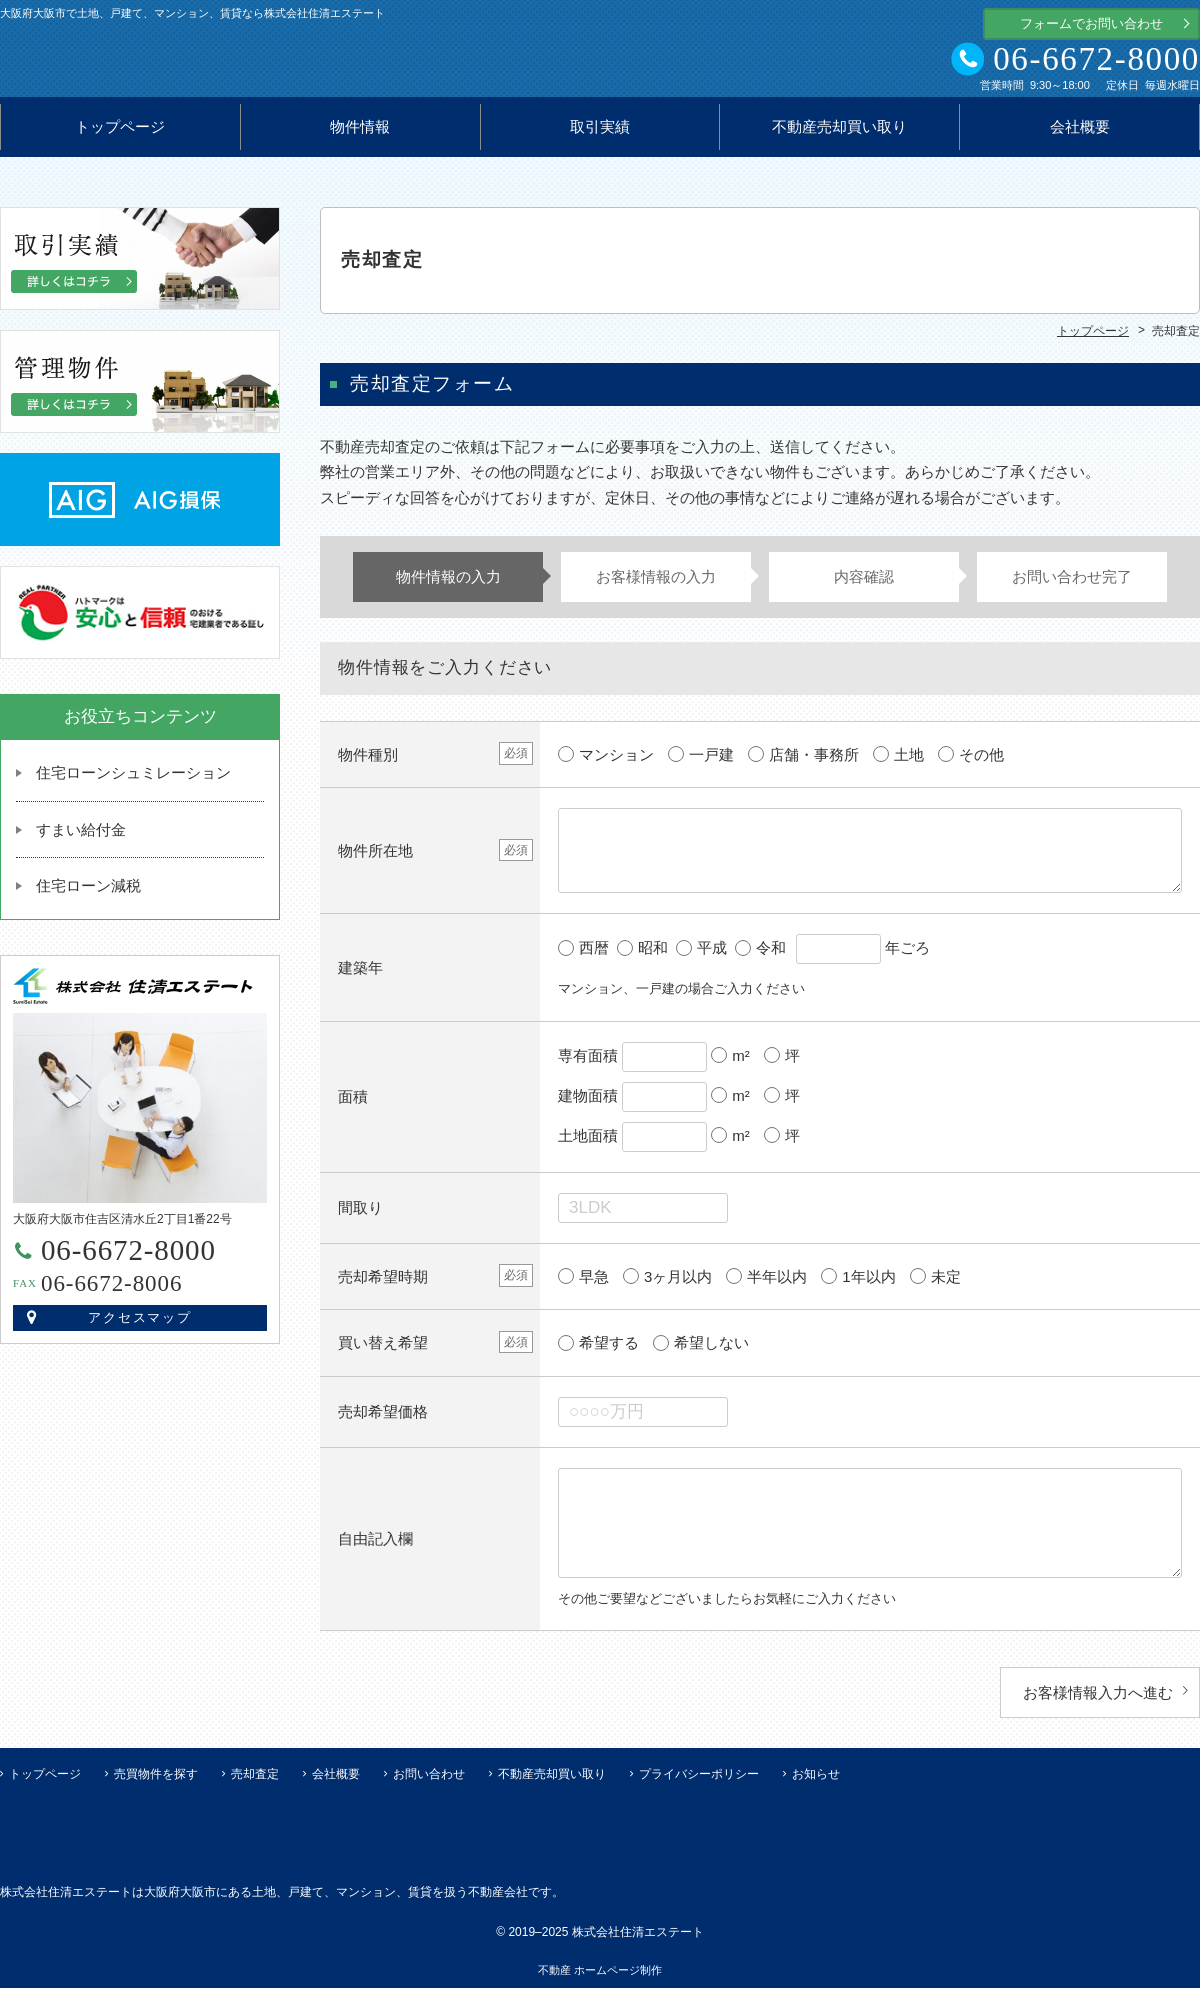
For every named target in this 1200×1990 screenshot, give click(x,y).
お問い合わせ (429, 1776)
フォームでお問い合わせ (1091, 23)
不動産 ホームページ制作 (600, 1972)
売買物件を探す (156, 1776)
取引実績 (600, 136)
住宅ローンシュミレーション (133, 781)
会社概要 (1080, 136)
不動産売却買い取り (839, 136)
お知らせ (816, 1776)
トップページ (120, 136)
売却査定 (255, 1776)
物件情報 (360, 136)
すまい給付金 (81, 838)
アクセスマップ (140, 1326)
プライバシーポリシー (699, 1776)
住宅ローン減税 (88, 894)
